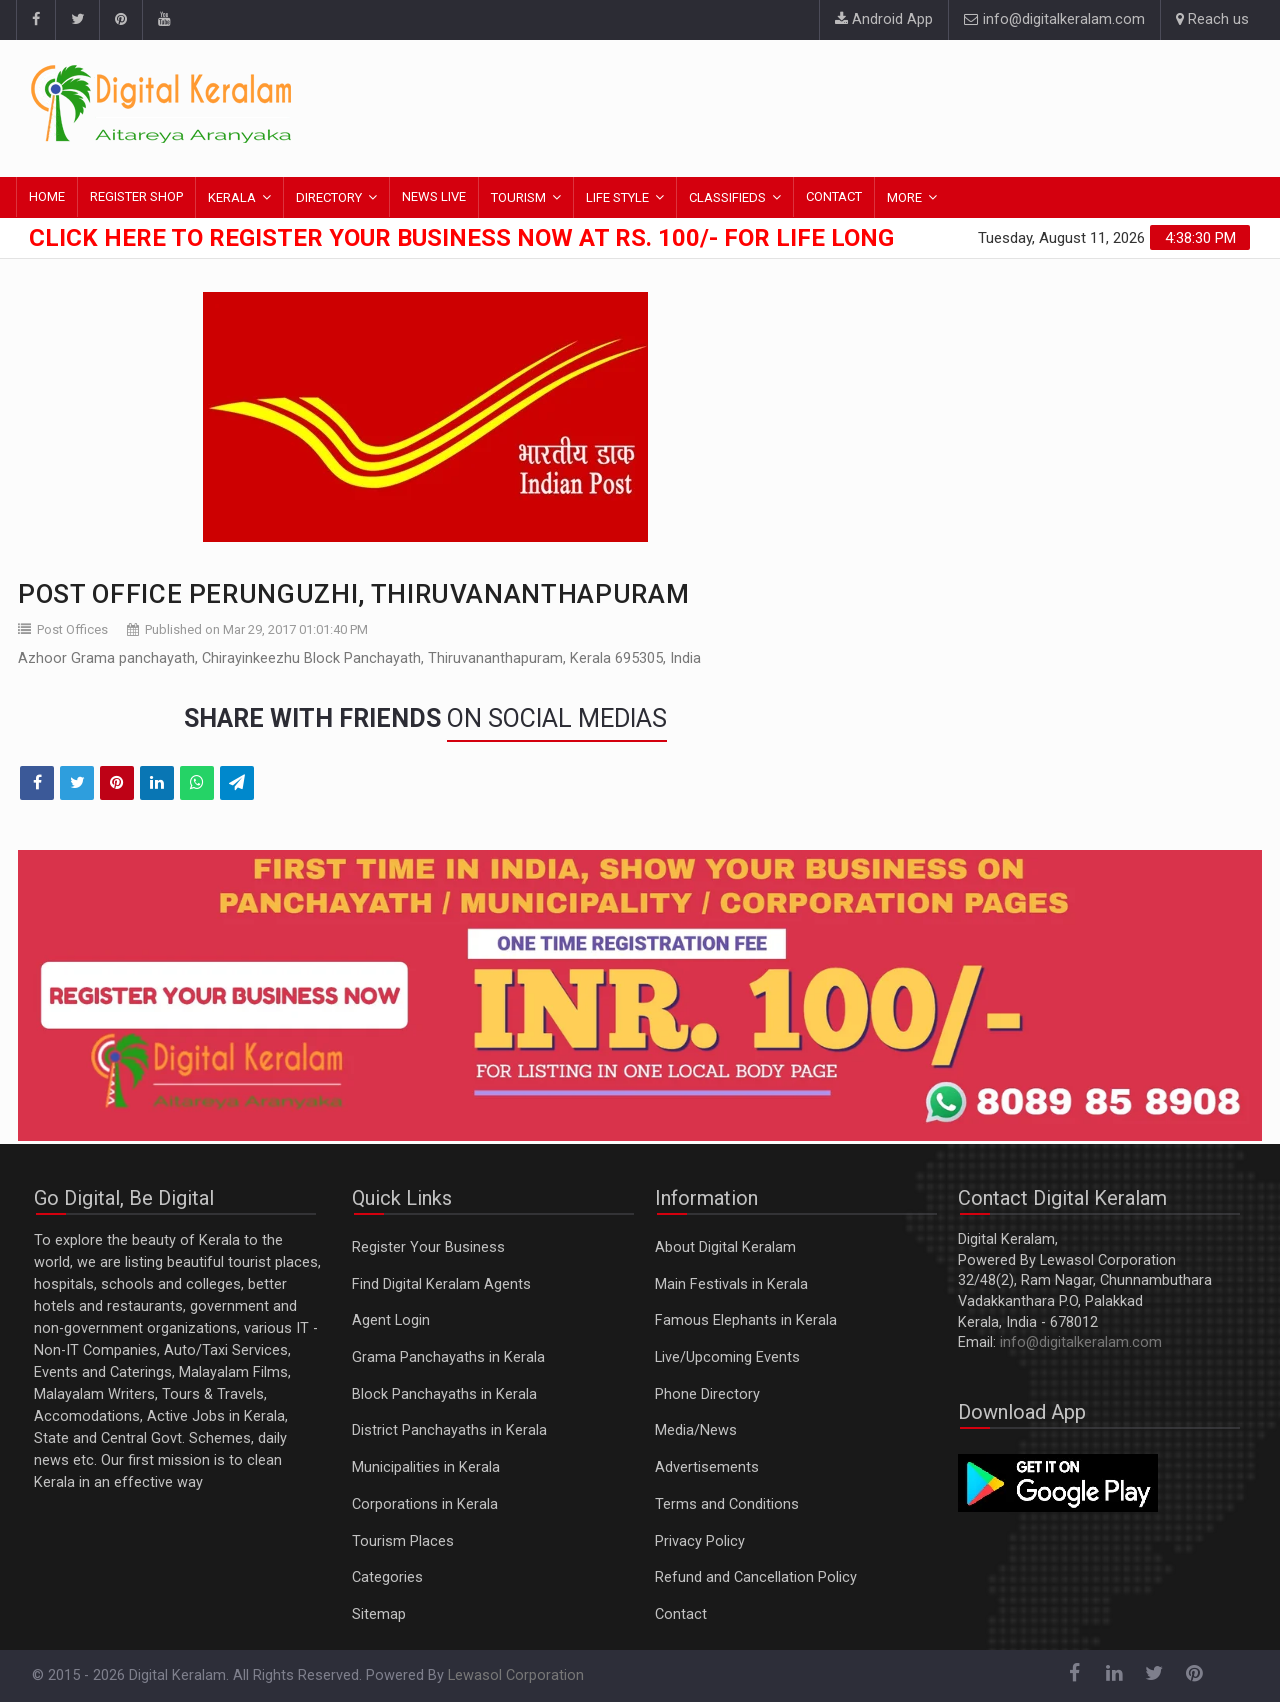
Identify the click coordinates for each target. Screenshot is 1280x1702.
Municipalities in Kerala (426, 1467)
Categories (387, 1577)
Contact (681, 1614)
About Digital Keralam (725, 1247)
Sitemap (379, 1614)
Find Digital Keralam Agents (441, 1284)
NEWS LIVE (434, 196)
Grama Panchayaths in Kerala (448, 1357)
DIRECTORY (329, 197)
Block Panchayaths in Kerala (444, 1394)
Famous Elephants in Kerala (746, 1320)
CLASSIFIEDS (727, 197)
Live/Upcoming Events (727, 1357)
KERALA (232, 197)
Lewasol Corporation (516, 1675)
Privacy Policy (700, 1541)
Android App (884, 19)
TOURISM (518, 197)
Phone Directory (707, 1394)
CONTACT (834, 196)
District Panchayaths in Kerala (449, 1430)
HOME (47, 196)
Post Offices (72, 629)
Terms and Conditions (727, 1504)
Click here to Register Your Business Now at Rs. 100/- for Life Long (461, 238)
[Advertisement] (885, 105)
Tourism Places (403, 1541)
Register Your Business (428, 1247)
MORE (904, 197)
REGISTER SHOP (136, 196)
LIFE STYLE (617, 197)
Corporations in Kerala (425, 1504)
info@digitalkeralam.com (1054, 19)
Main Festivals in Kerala (731, 1284)
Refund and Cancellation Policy (756, 1577)
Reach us (1212, 19)
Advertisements (707, 1467)
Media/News (696, 1430)
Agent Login (391, 1320)
